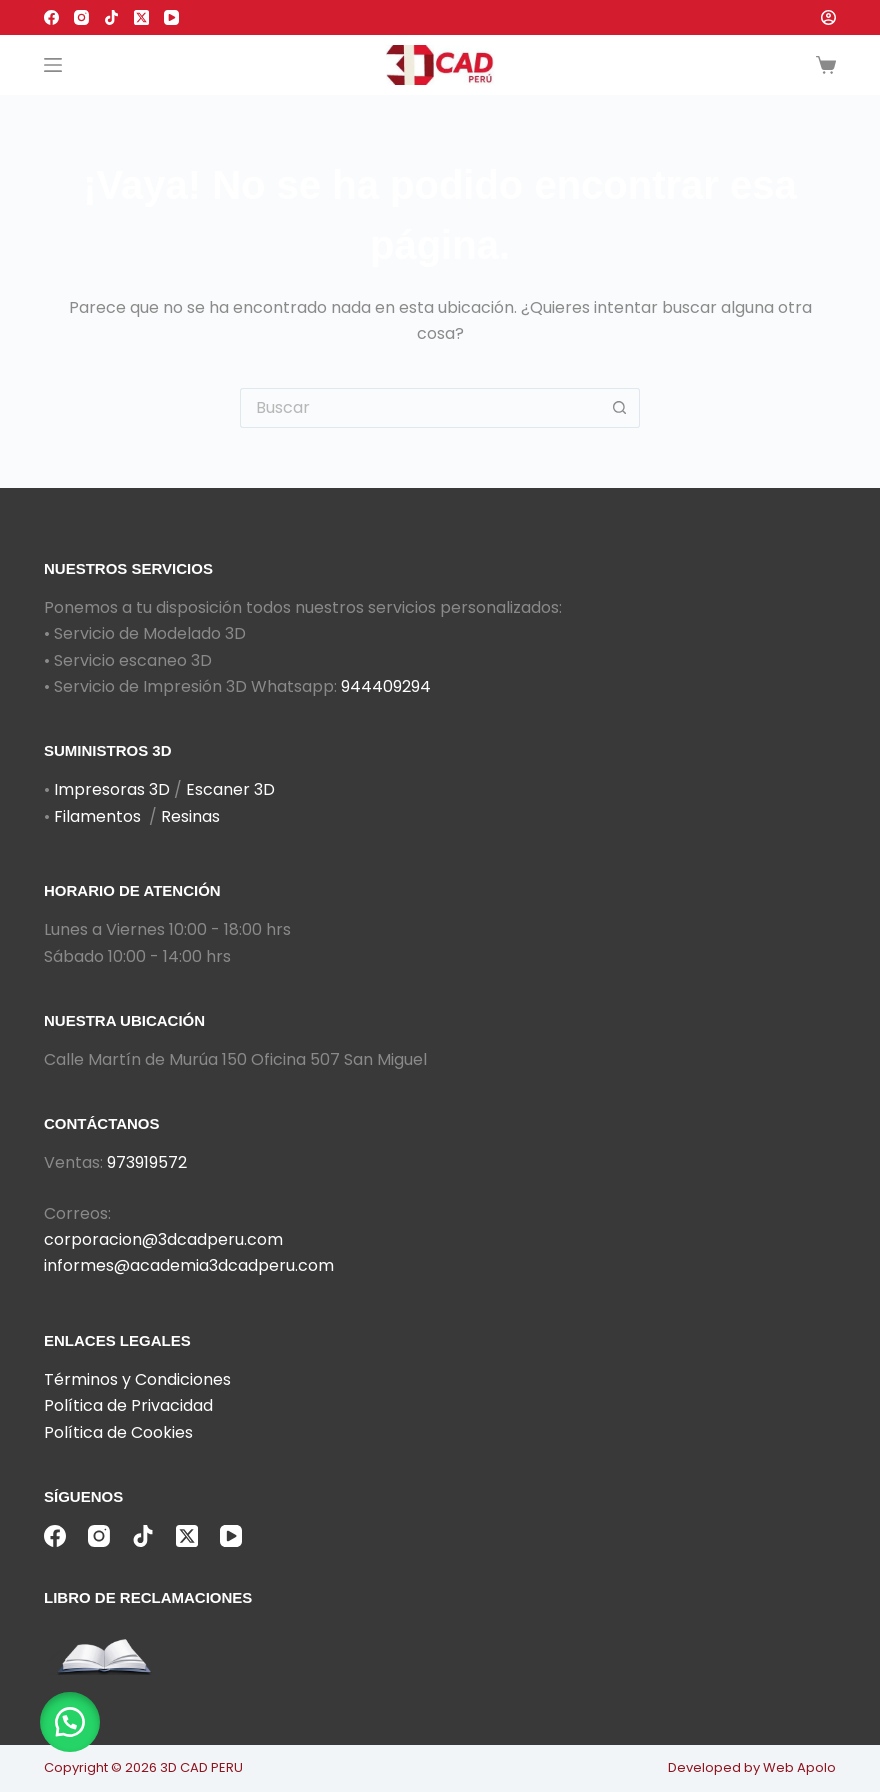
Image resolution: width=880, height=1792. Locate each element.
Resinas (190, 816)
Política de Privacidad (128, 1405)
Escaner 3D (230, 789)
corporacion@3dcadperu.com (163, 1239)
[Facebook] (51, 17)
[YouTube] (171, 17)
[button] (70, 1722)
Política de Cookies (118, 1432)
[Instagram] (81, 17)
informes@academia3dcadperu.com (189, 1265)
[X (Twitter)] (141, 17)
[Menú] (53, 65)
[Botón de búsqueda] (620, 408)
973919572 (147, 1162)
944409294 (386, 686)
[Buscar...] (420, 408)
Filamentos (97, 816)
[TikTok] (111, 17)
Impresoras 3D (112, 789)
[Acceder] (828, 17)
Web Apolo (799, 1767)
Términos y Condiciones (137, 1379)
